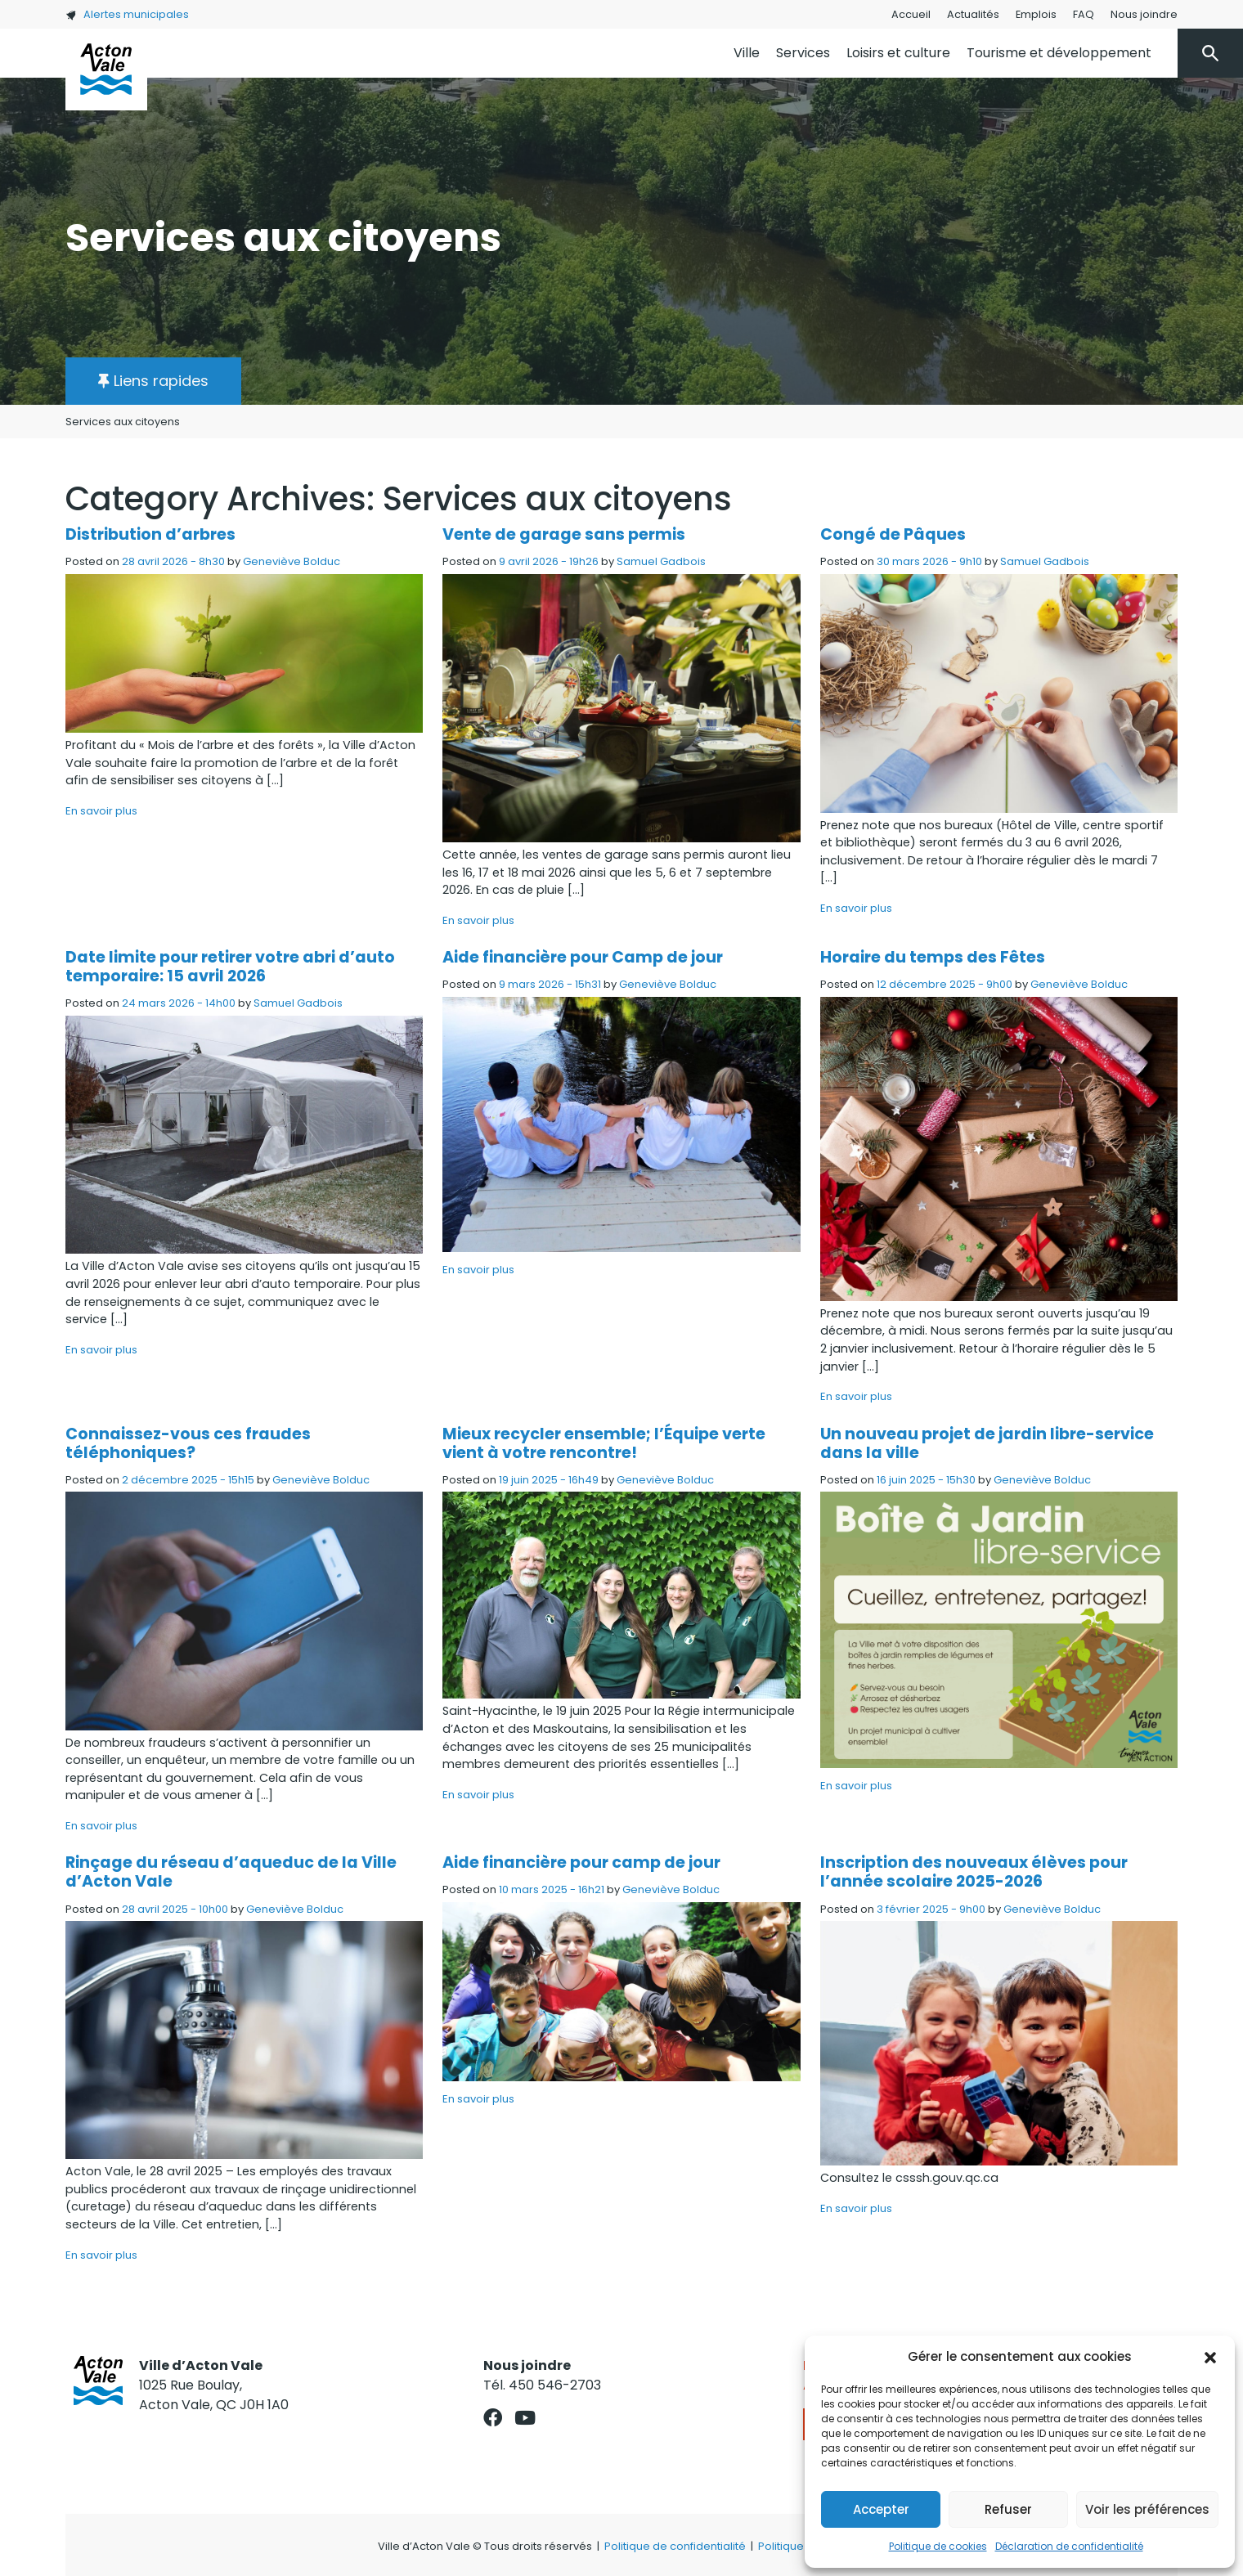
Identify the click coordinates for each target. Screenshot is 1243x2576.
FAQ (1083, 14)
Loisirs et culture (898, 52)
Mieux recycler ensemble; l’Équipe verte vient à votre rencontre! (603, 1443)
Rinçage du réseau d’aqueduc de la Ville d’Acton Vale (231, 1871)
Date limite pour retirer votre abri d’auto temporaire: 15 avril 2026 (230, 966)
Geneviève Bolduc (291, 561)
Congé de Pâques (893, 534)
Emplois (1036, 14)
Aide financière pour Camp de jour (582, 957)
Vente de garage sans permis (563, 534)
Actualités (973, 14)
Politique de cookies (938, 2546)
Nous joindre (1144, 14)
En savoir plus (101, 811)
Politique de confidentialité (675, 2546)
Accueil (911, 14)
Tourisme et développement (1059, 52)
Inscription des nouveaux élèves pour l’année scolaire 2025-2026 (974, 1871)
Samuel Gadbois (661, 561)
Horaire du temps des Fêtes (932, 957)
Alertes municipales (127, 14)
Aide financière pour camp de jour (581, 1862)
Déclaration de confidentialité (1069, 2546)
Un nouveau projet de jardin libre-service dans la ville (987, 1443)
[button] (1210, 2357)
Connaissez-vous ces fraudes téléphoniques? (188, 1443)
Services (803, 52)
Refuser (1008, 2509)
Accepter (881, 2509)
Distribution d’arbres (150, 534)
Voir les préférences (1147, 2509)
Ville (747, 52)
